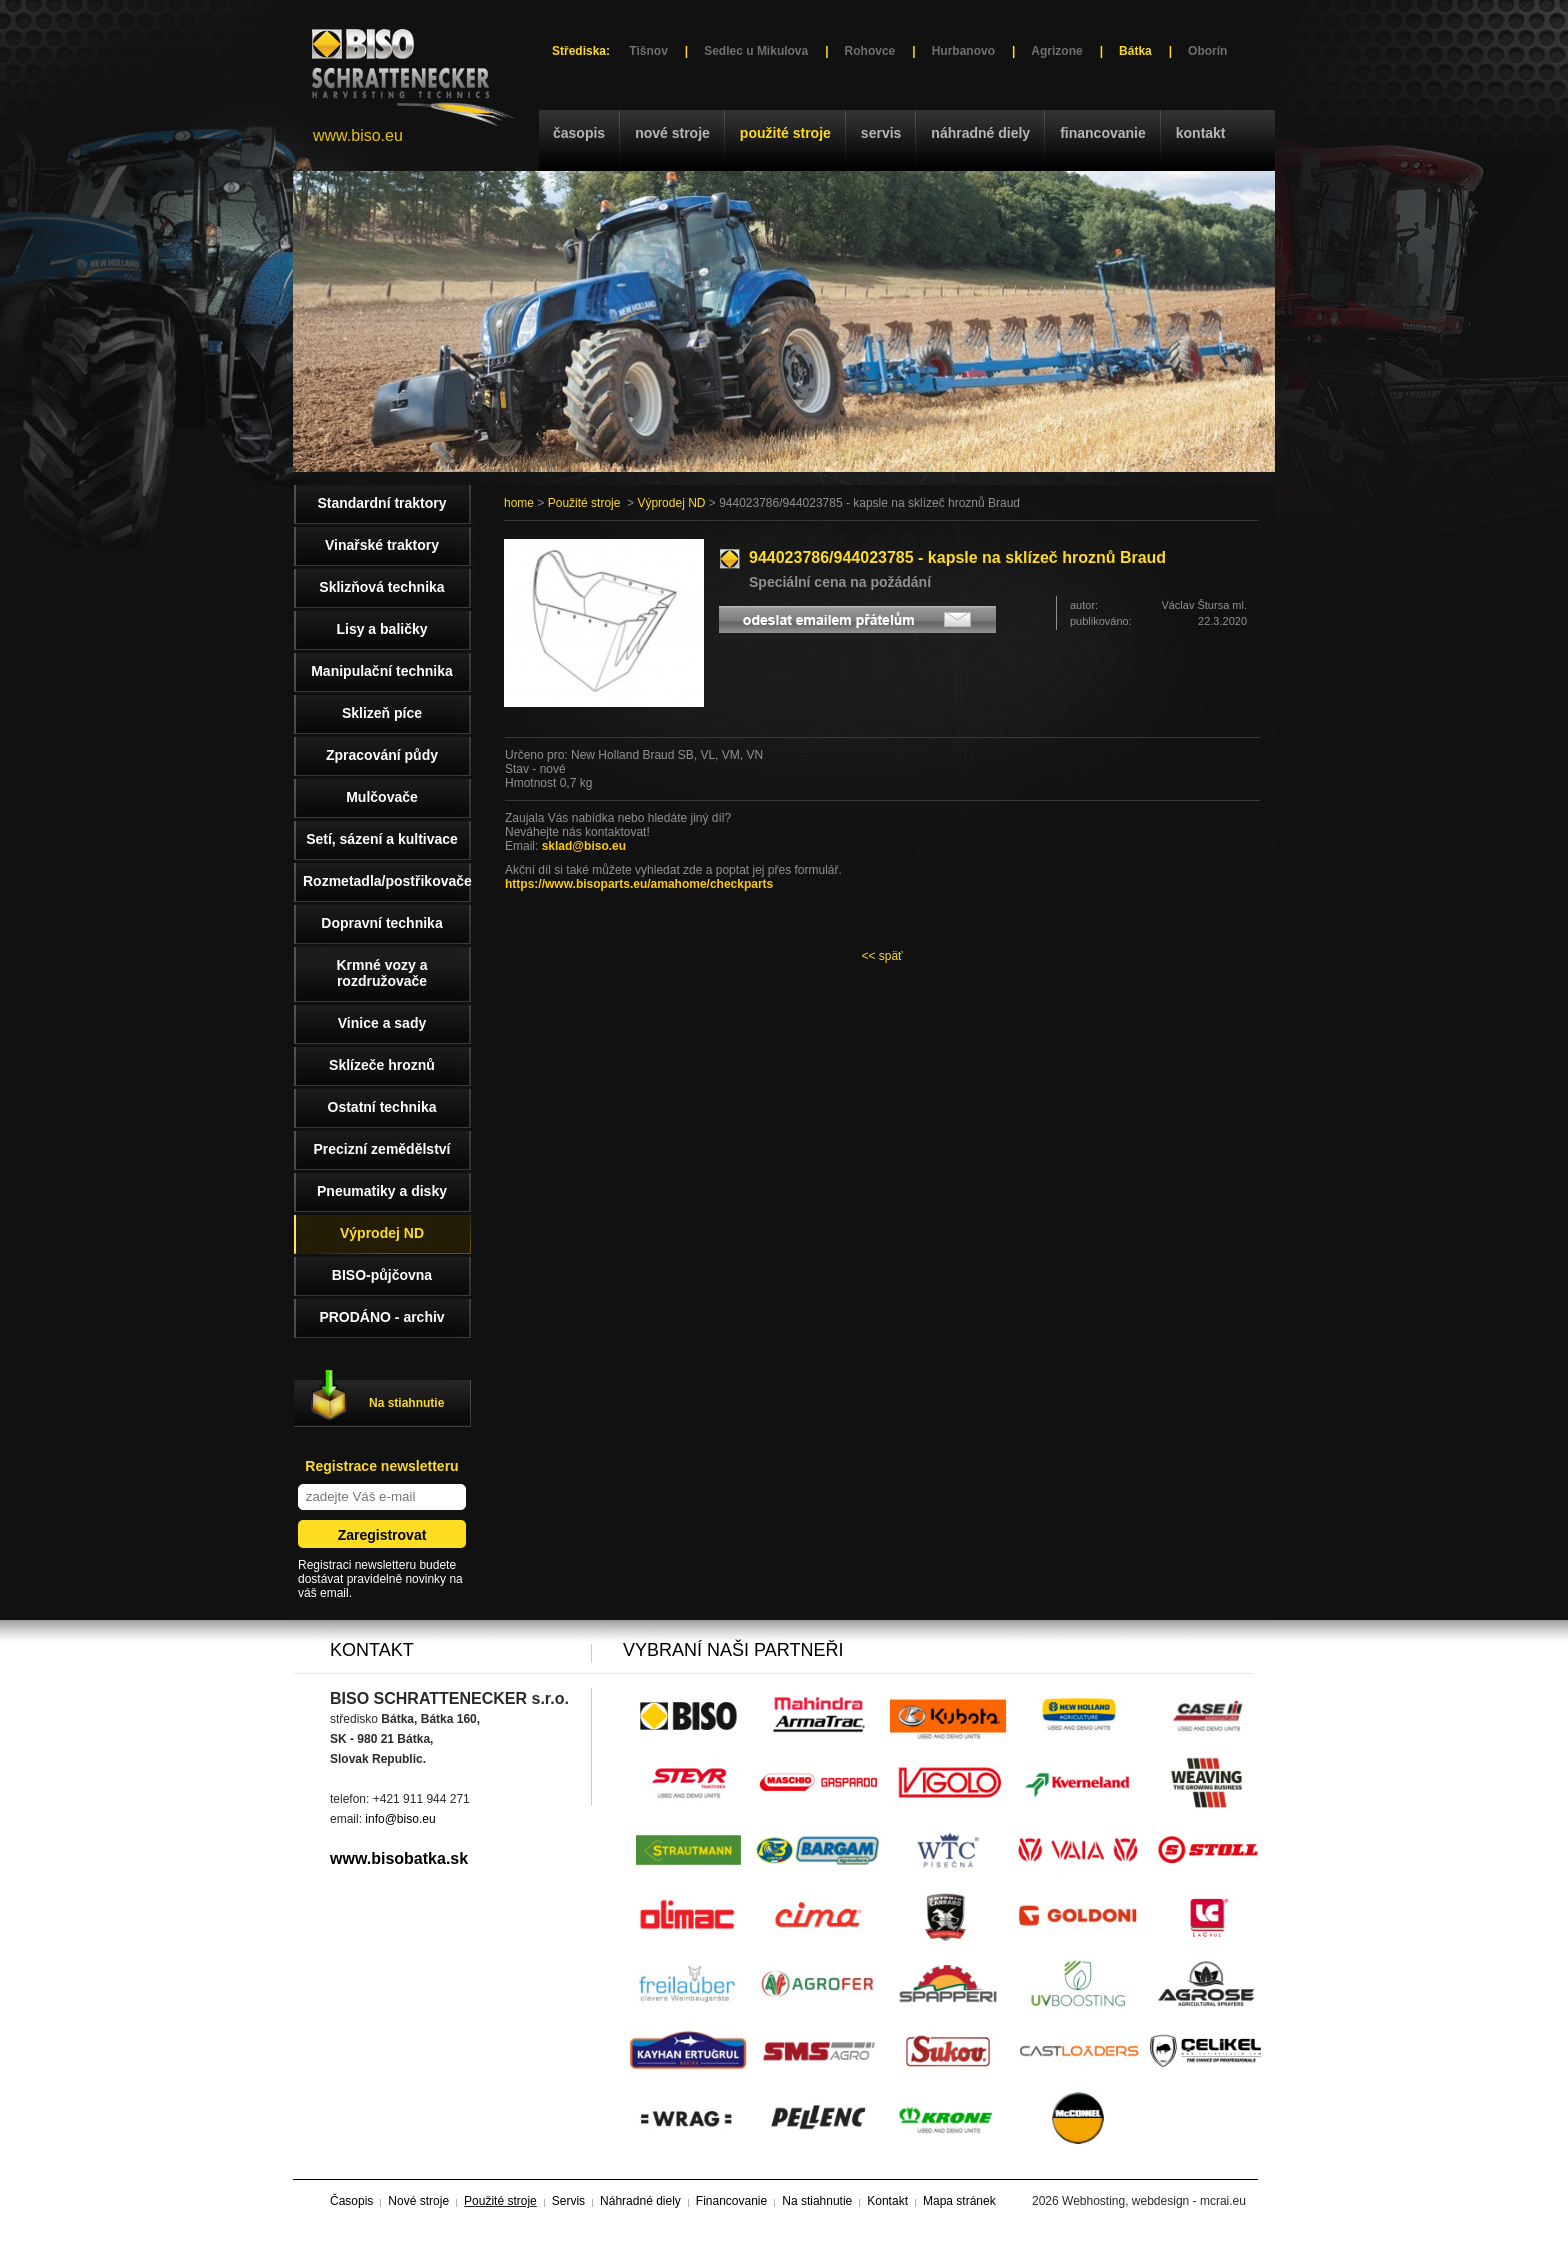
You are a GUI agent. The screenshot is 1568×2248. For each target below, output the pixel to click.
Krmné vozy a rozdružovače (381, 973)
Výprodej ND (671, 503)
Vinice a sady (382, 1023)
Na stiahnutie (406, 1403)
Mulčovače (382, 797)
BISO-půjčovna (382, 1275)
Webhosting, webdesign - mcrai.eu (1154, 2201)
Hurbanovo (963, 51)
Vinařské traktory (382, 545)
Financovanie (1103, 133)
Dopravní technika (381, 923)
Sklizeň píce (382, 713)
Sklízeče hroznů (382, 1065)
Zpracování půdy (382, 755)
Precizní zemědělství (382, 1149)
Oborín (1207, 51)
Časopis (579, 133)
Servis (881, 133)
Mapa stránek (959, 2201)
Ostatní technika (382, 1107)
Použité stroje (785, 133)
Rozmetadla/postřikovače (387, 881)
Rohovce (870, 51)
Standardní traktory (381, 503)
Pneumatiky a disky (382, 1191)
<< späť (881, 956)
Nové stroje (672, 133)
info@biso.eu (400, 1819)
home (519, 503)
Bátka (1135, 51)
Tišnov (648, 51)
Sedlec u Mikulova (756, 51)
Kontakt (1201, 133)
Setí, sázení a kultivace (382, 839)
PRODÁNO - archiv (381, 1317)
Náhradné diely (980, 133)
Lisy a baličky (381, 629)
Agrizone (1056, 51)
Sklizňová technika (381, 587)
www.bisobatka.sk (399, 1858)
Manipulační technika (382, 671)
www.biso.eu (358, 135)
